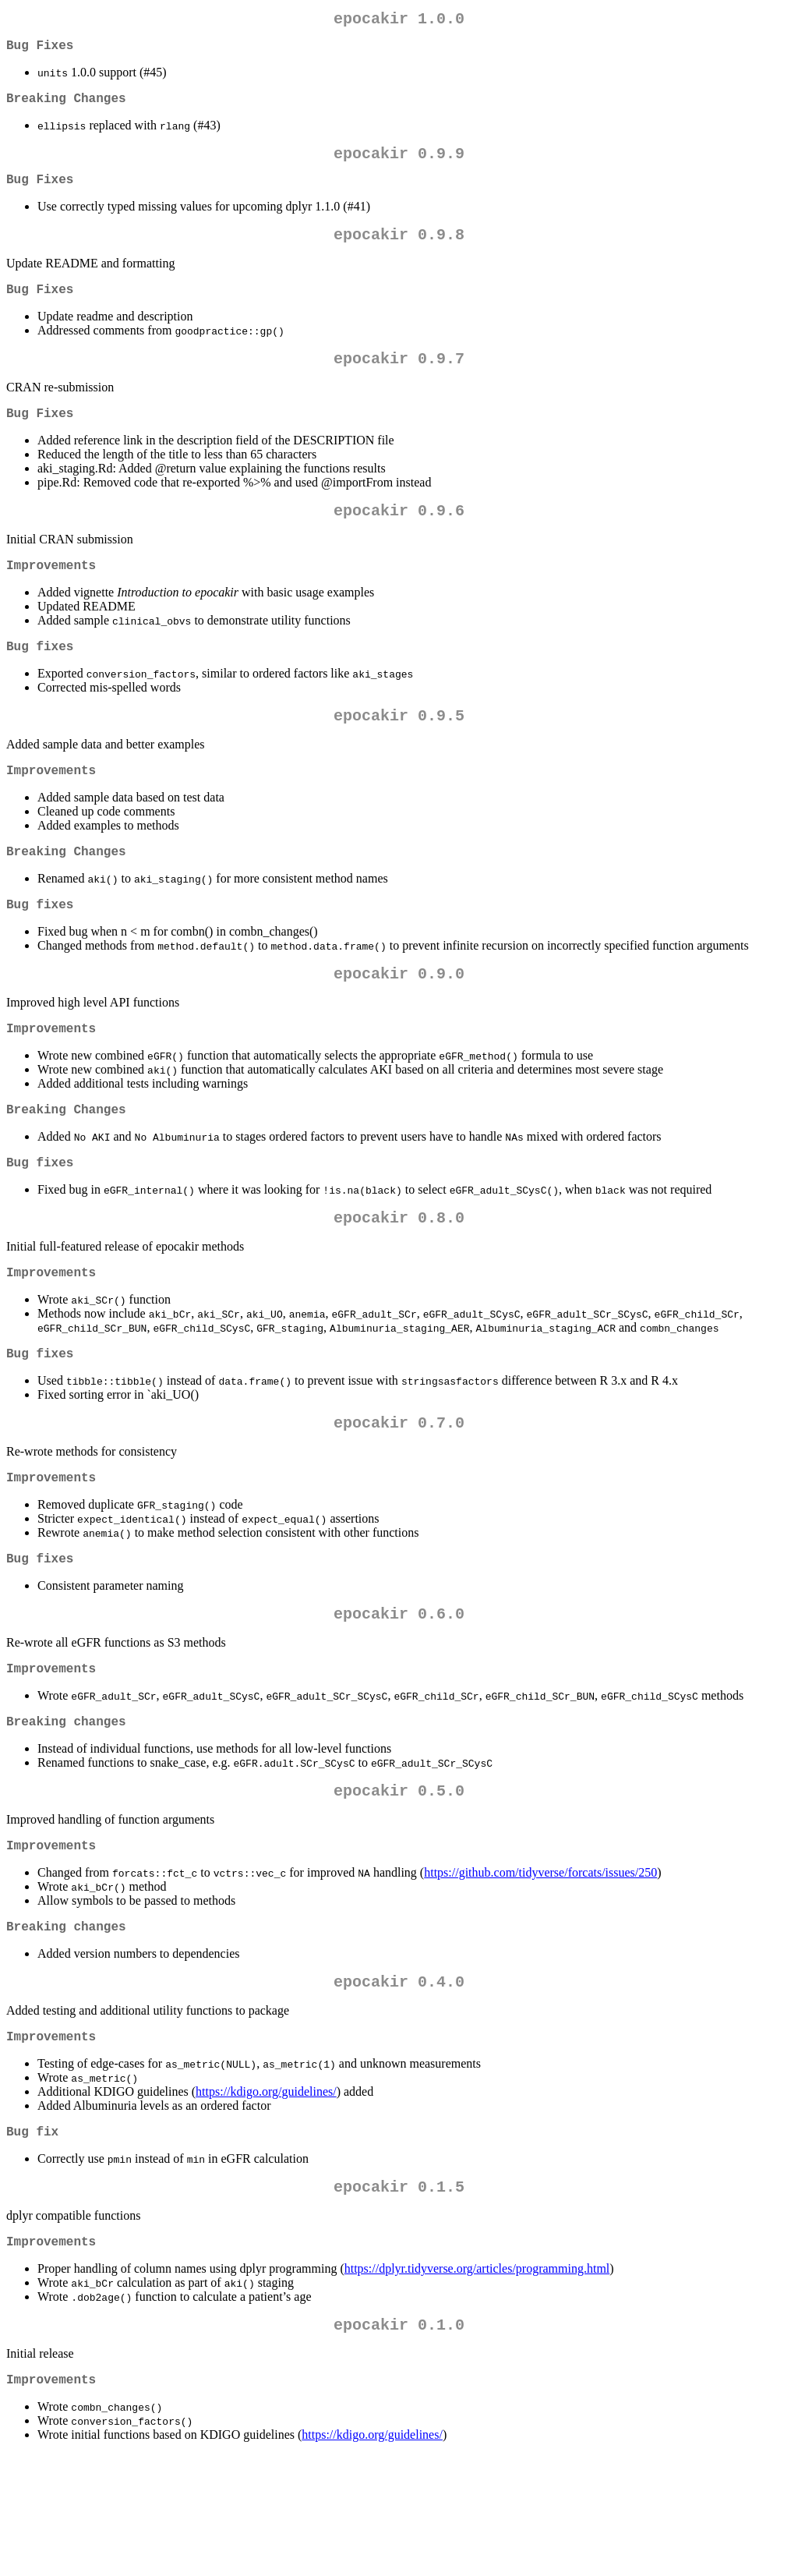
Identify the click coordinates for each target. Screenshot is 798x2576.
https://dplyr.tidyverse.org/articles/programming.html (477, 2383)
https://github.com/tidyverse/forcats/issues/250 (540, 1969)
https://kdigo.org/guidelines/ (266, 2197)
